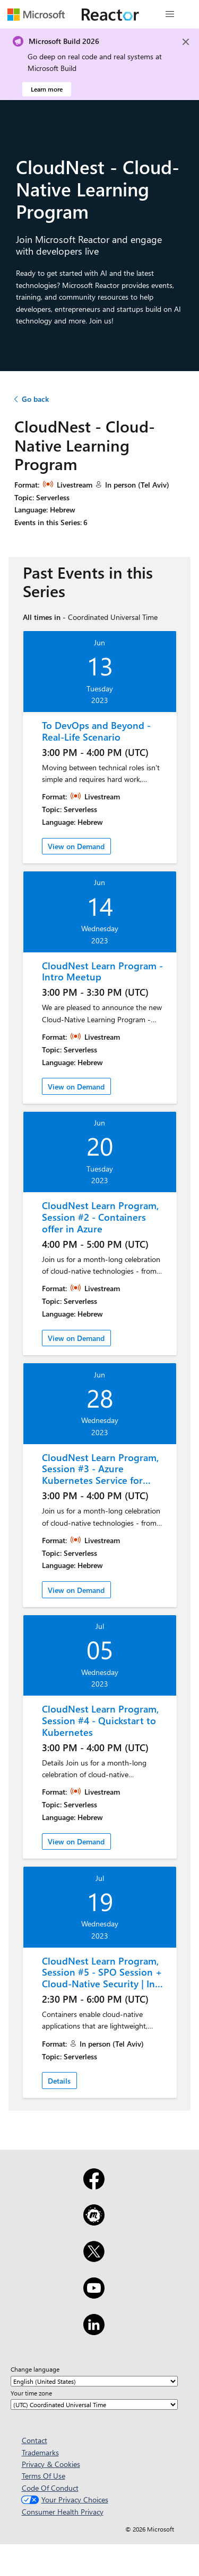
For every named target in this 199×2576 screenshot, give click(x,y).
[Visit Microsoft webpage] (36, 14)
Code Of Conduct (50, 2488)
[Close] (185, 41)
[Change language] (94, 2381)
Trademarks (40, 2452)
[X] (94, 2258)
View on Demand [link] (76, 846)
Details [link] (59, 2081)
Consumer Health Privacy (62, 2512)
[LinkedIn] (94, 2331)
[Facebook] (94, 2185)
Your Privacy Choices (63, 2499)
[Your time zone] (94, 2404)
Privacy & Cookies (51, 2464)
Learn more (47, 89)
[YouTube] (94, 2294)
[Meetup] (94, 2221)
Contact (34, 2440)
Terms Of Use (43, 2476)
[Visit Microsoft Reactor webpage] (110, 14)
